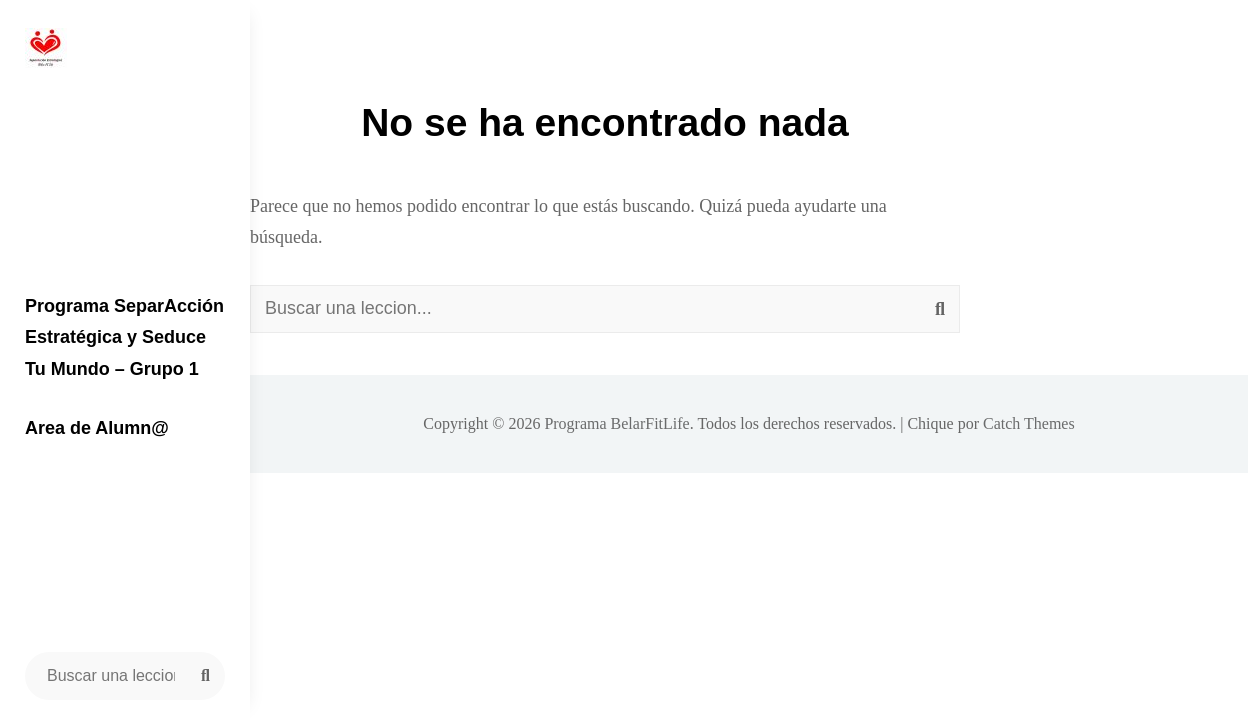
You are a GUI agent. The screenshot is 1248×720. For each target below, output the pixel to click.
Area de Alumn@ (97, 428)
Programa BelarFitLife (616, 423)
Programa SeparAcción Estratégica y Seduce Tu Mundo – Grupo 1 (124, 337)
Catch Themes (1029, 423)
